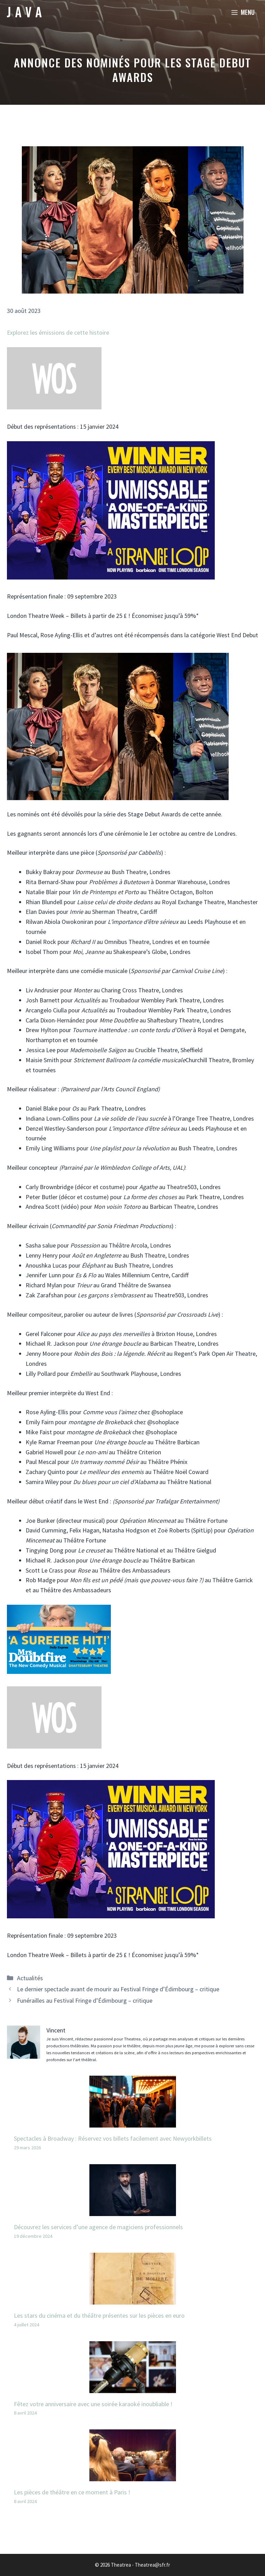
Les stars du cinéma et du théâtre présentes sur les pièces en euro (99, 2315)
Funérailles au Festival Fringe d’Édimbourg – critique (84, 2000)
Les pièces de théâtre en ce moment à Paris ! (72, 2492)
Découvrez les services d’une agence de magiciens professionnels (98, 2227)
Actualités (30, 1978)
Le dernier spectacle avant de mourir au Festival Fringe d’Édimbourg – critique (118, 1989)
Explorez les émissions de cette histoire (58, 332)
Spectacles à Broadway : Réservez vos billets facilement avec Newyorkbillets (113, 2138)
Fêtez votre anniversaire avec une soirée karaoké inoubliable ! (93, 2404)
